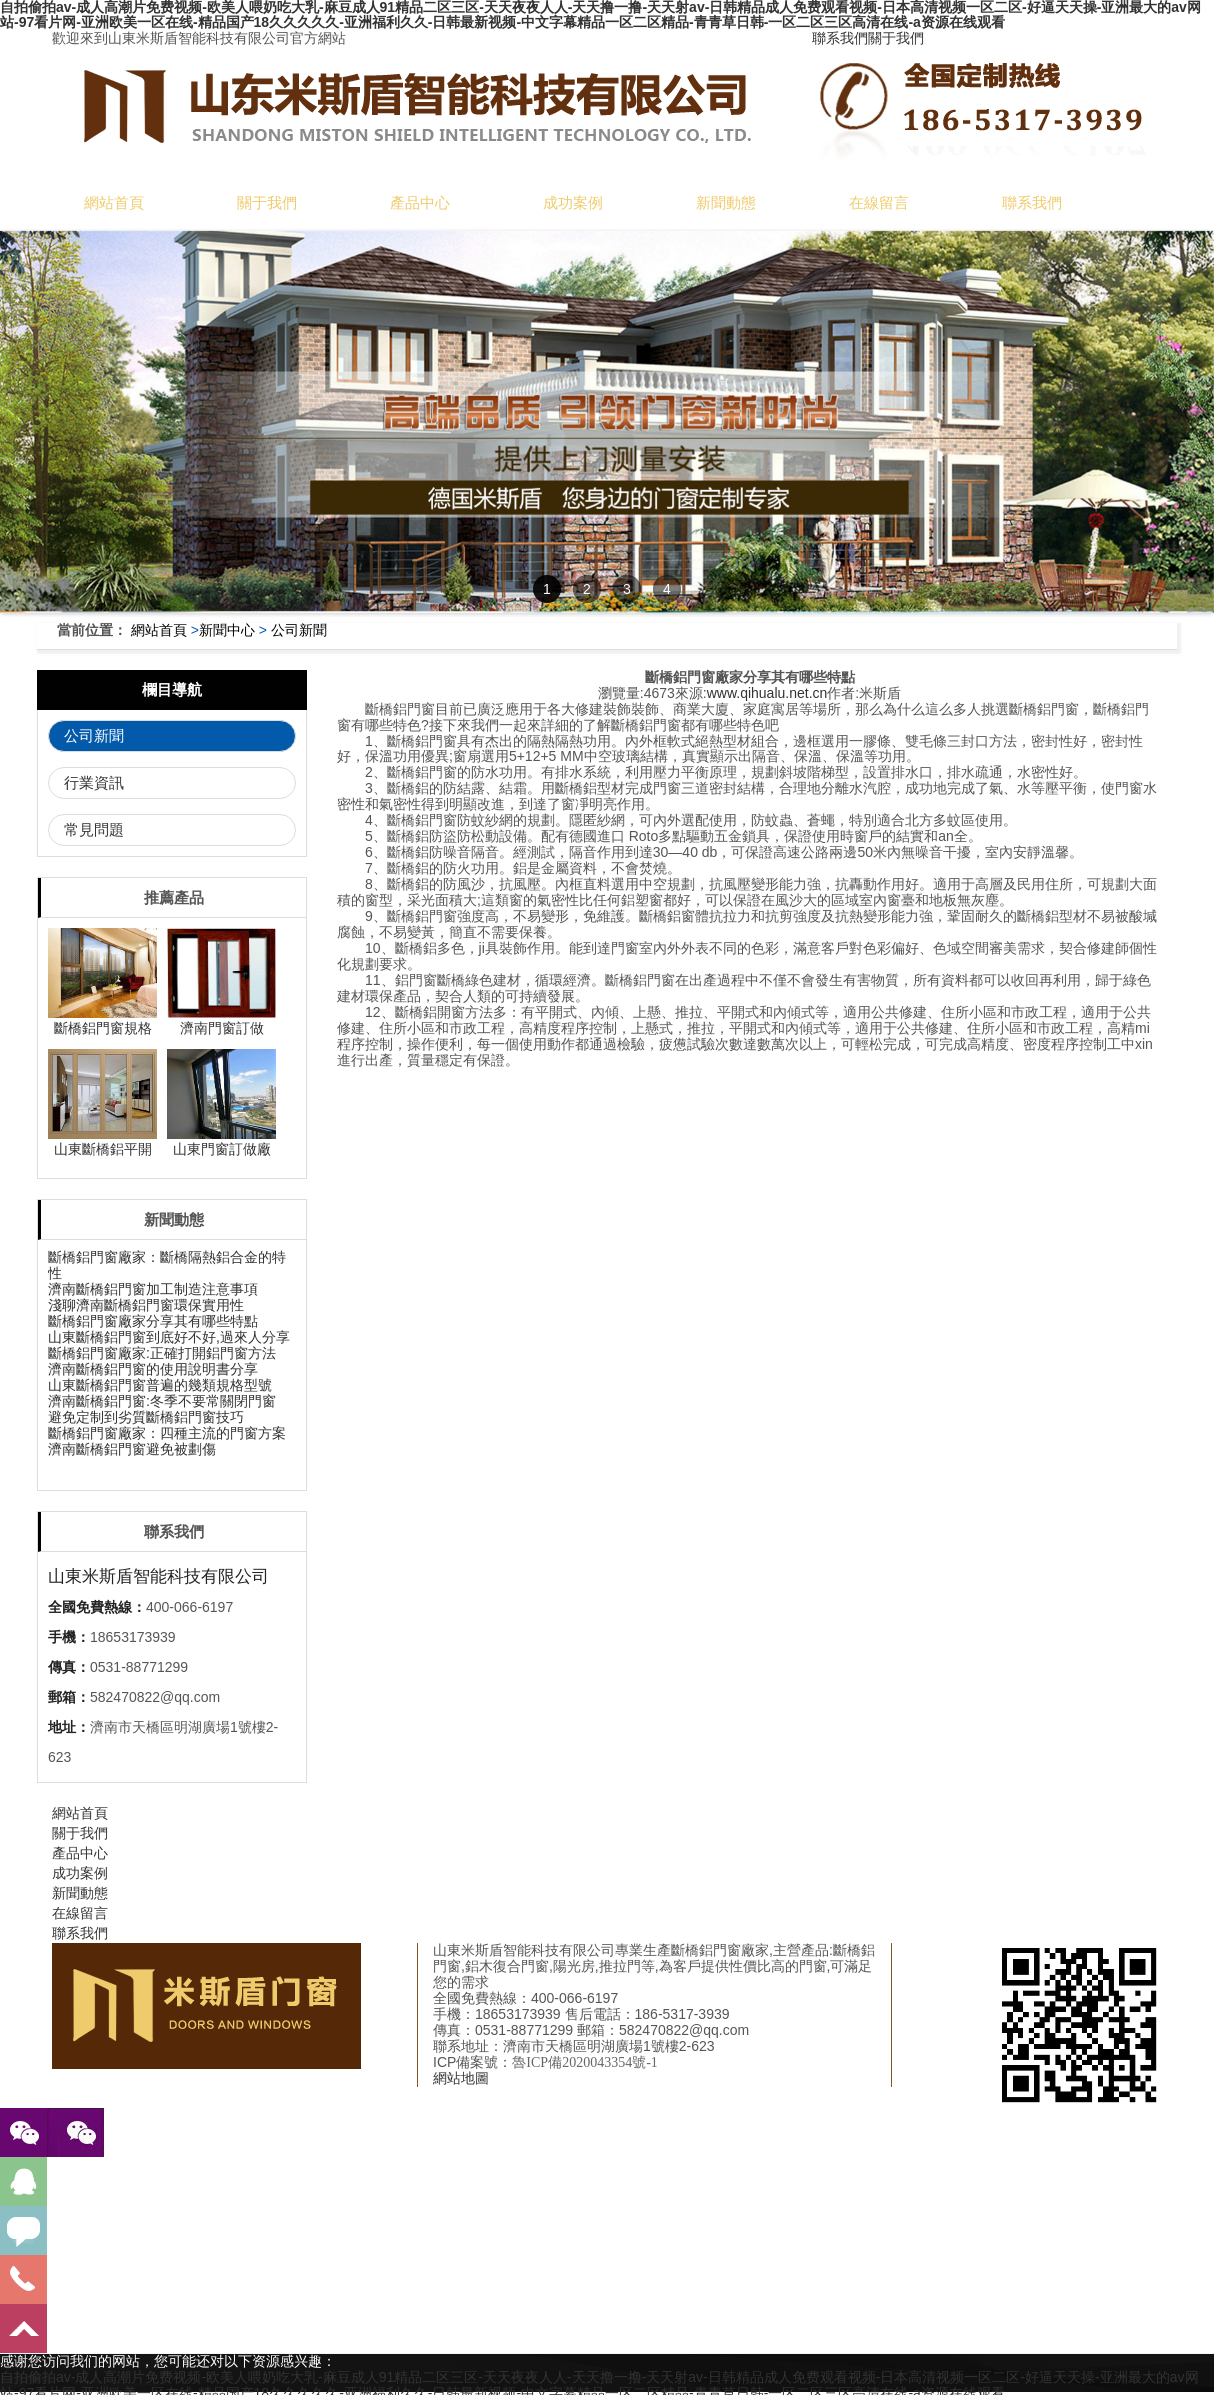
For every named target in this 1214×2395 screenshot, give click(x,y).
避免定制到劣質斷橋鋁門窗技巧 (146, 1417)
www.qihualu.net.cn (767, 693)
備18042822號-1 (636, 2062)
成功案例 (573, 202)
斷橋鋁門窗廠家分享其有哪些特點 (153, 1321)
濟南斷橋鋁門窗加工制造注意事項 (153, 1289)
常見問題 (94, 829)
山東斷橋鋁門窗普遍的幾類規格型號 (160, 1385)
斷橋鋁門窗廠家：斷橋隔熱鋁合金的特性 (167, 1265)
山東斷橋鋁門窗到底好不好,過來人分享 (169, 1337)
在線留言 (879, 202)
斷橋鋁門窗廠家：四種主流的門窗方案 (167, 1433)
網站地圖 (461, 2078)
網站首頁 (114, 202)
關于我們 (896, 38)
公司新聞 (299, 630)
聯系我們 (840, 38)
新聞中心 (227, 630)
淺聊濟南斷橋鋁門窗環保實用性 (146, 1305)
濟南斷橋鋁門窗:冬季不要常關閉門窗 (162, 1401)
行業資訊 (94, 782)
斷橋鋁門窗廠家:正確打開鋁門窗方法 (162, 1353)
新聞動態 (726, 202)
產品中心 (420, 202)
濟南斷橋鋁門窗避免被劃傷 (132, 1449)
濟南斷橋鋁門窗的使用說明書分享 (153, 1369)
